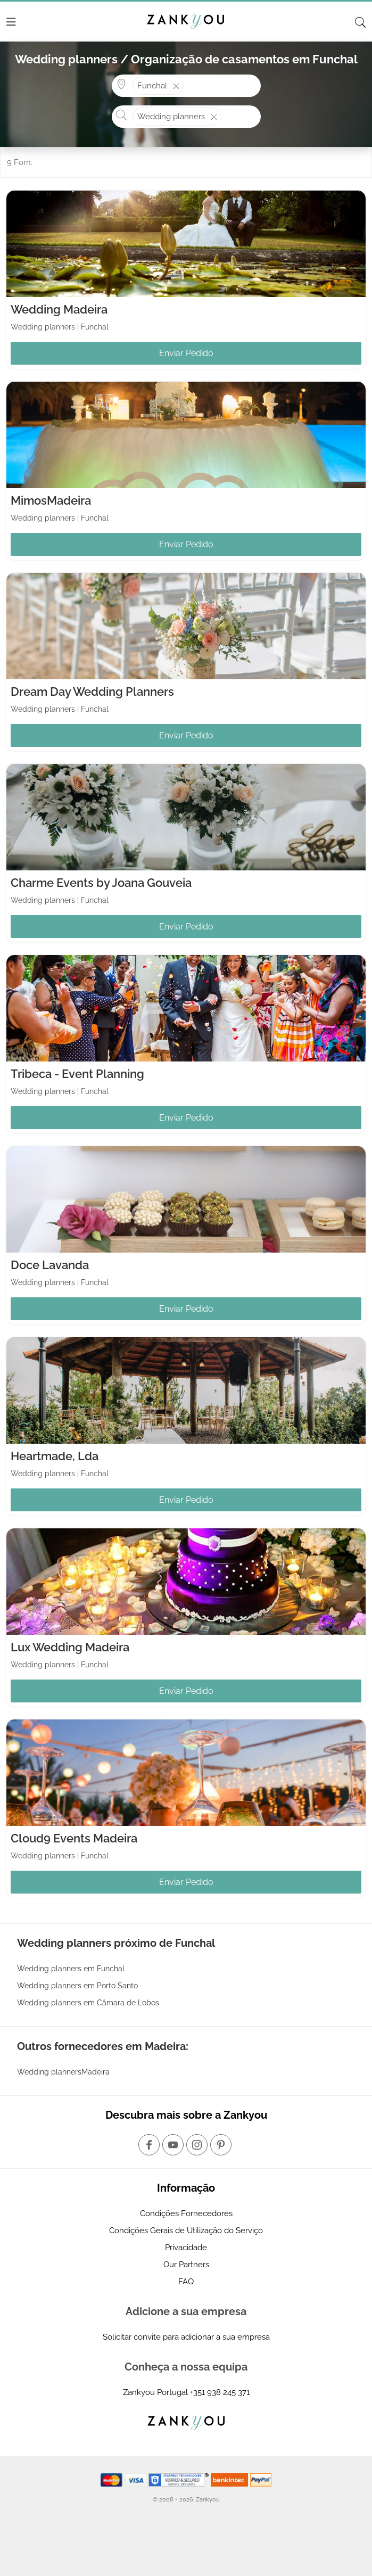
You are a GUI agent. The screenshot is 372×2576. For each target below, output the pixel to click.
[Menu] (11, 22)
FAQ (186, 2281)
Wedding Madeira (59, 309)
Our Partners (186, 2264)
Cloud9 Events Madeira (74, 1838)
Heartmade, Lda (54, 1456)
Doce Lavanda (50, 1265)
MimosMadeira (51, 500)
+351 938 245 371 (220, 2392)
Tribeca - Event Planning (77, 1074)
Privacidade (186, 2247)
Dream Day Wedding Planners (92, 691)
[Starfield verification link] (179, 2479)
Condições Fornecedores (186, 2213)
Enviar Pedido (186, 353)
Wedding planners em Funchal (71, 1968)
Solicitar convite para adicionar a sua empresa (186, 2337)
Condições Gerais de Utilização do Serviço (186, 2230)
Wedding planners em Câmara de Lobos (88, 2002)
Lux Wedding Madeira (70, 1647)
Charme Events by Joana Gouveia (101, 883)
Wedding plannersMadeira (63, 2072)
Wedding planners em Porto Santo (77, 1985)
